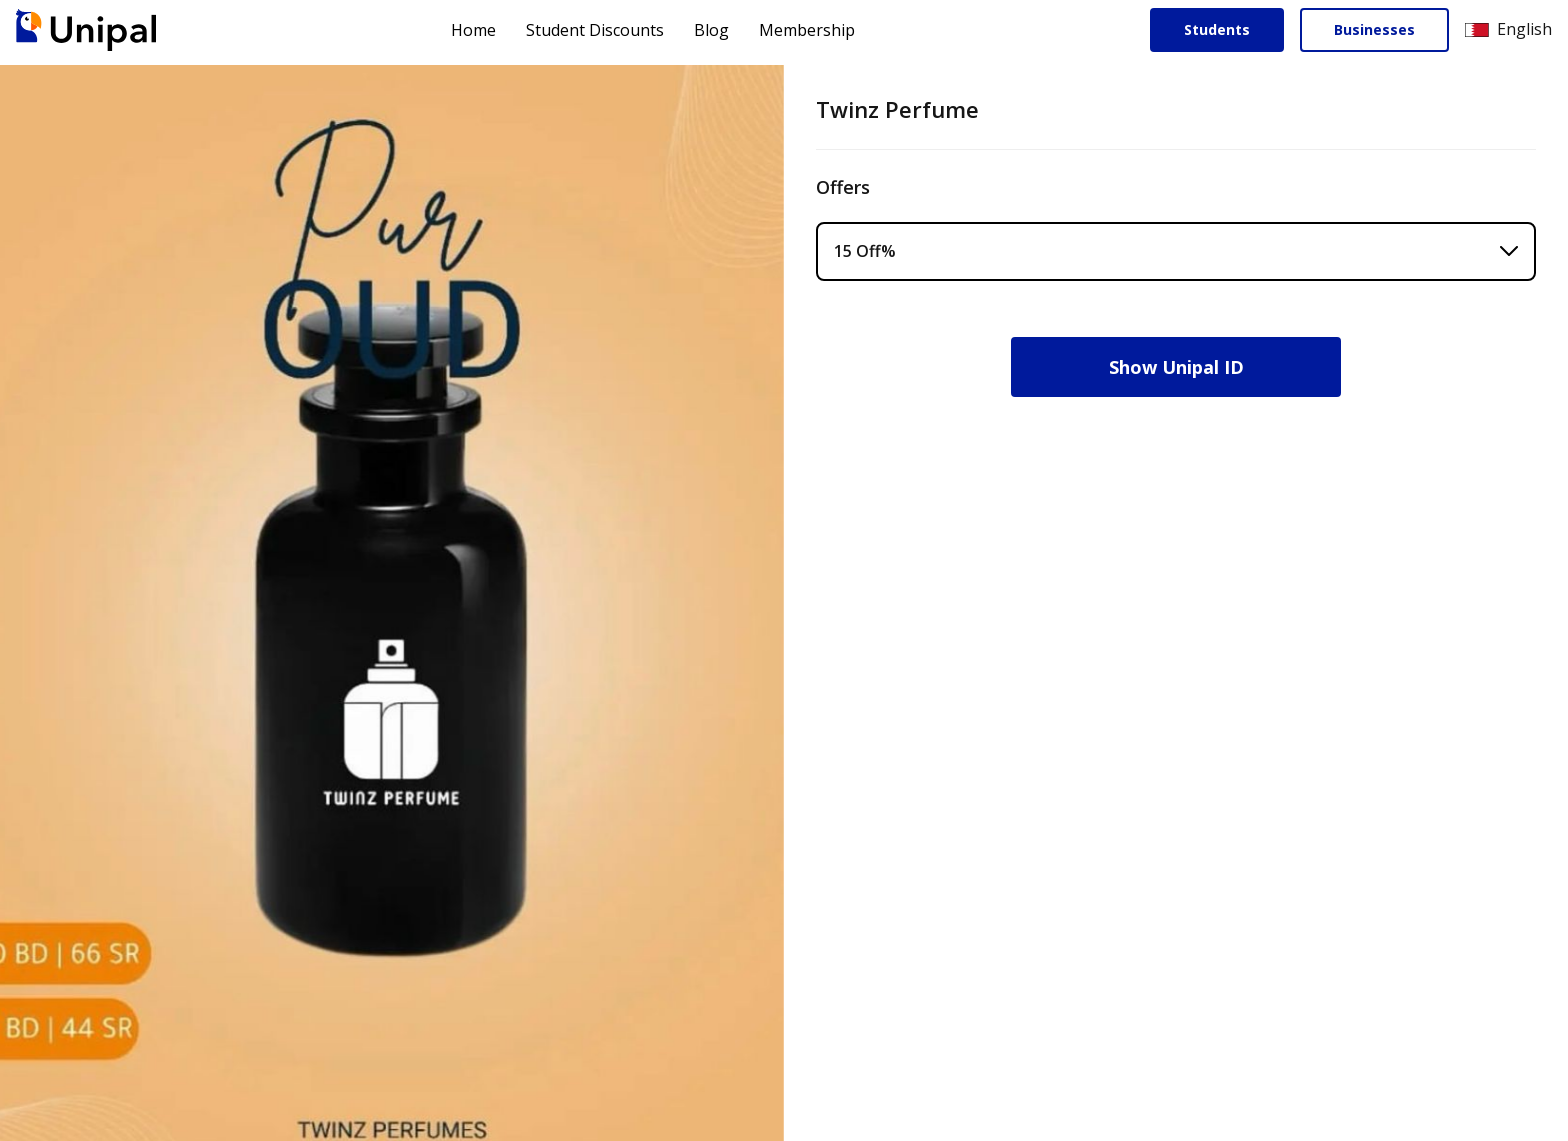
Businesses (1374, 29)
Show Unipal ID (1176, 367)
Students (1217, 29)
